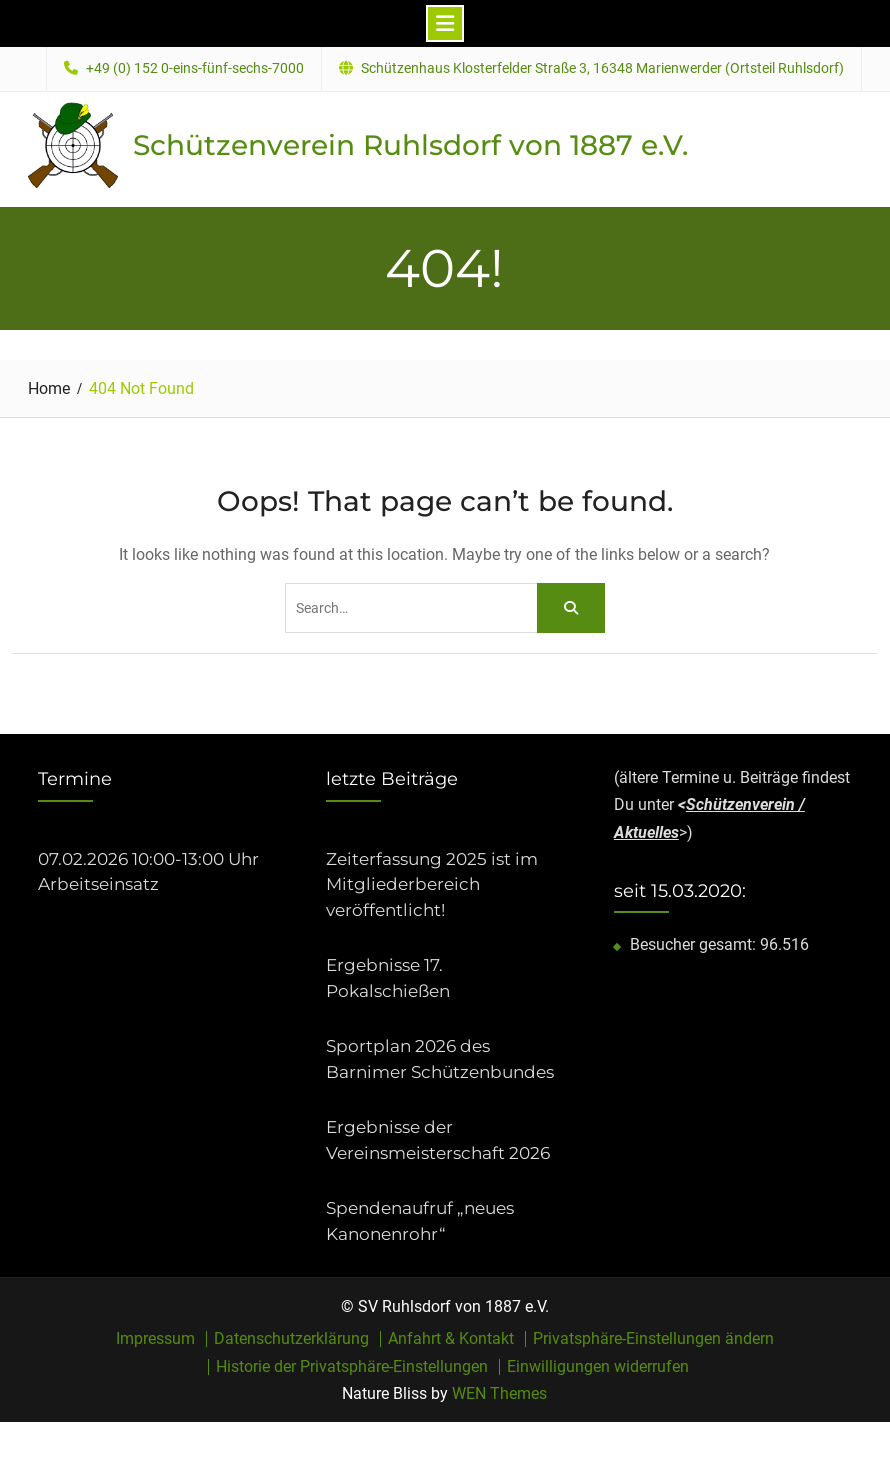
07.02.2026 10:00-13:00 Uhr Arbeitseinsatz (148, 872)
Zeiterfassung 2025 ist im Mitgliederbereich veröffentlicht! (432, 884)
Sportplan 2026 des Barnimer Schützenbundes (440, 1059)
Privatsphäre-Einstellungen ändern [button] (653, 1339)
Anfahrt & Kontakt (451, 1339)
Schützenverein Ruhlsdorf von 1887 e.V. (410, 145)
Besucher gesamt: (695, 944)
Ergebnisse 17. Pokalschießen (388, 978)
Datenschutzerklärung (291, 1339)
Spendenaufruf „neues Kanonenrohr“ (420, 1221)
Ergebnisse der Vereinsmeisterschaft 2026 (438, 1140)
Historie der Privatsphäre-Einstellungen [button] (352, 1367)
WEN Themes (499, 1393)
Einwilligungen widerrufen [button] (598, 1367)
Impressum (155, 1339)
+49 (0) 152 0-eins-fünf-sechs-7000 (195, 68)
